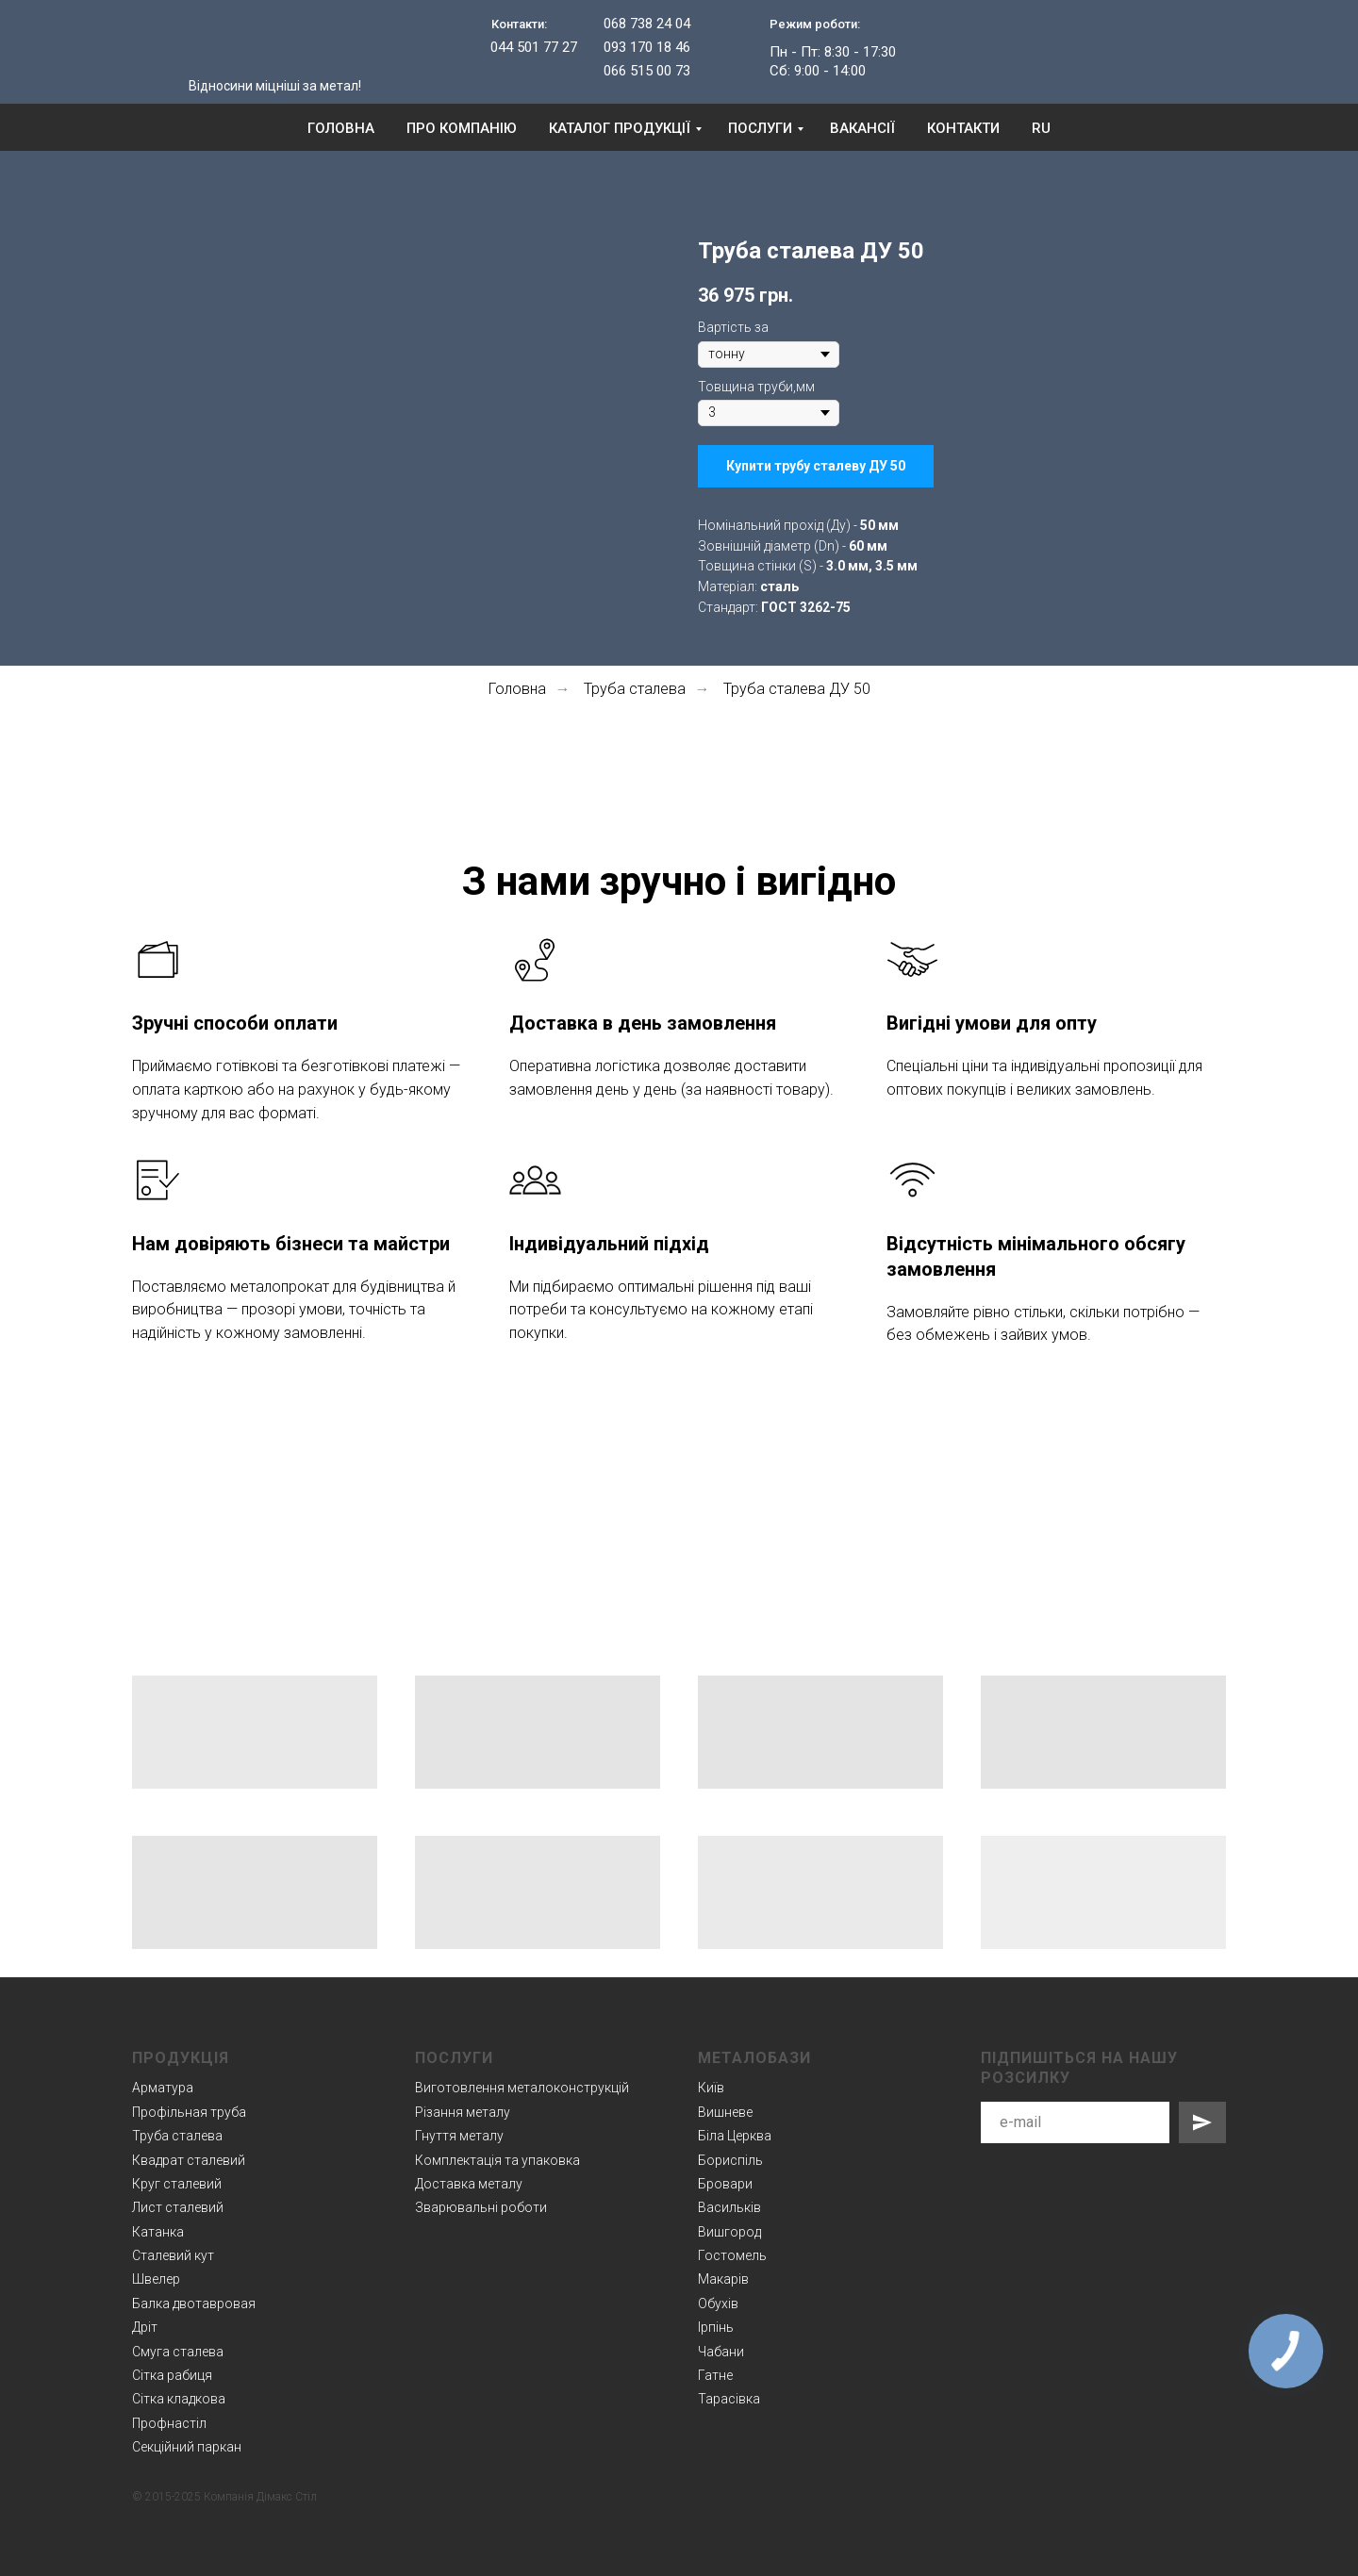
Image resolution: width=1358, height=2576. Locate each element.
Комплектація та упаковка (497, 2160)
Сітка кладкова (178, 2398)
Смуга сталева (178, 2351)
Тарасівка (729, 2398)
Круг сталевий (177, 2183)
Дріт (144, 2327)
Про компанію (461, 128)
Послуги (760, 128)
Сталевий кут (173, 2255)
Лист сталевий (178, 2207)
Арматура (162, 2087)
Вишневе (725, 2112)
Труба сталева (635, 689)
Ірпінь (716, 2327)
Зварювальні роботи (481, 2207)
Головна (340, 128)
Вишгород (729, 2231)
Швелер (156, 2279)
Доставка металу (468, 2183)
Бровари (725, 2183)
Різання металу (462, 2112)
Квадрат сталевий (188, 2160)
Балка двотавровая (194, 2303)
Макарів (723, 2279)
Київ (711, 2087)
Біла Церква (734, 2135)
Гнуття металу (459, 2135)
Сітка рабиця (172, 2375)
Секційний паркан (186, 2446)
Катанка (158, 2231)
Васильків (729, 2207)
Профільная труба (189, 2112)
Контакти (963, 128)
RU (1041, 128)
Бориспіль (730, 2160)
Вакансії (862, 128)
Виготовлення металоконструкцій (522, 2087)
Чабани (721, 2351)
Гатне (715, 2375)
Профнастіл (169, 2423)
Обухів (718, 2303)
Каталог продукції (619, 128)
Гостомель (732, 2255)
